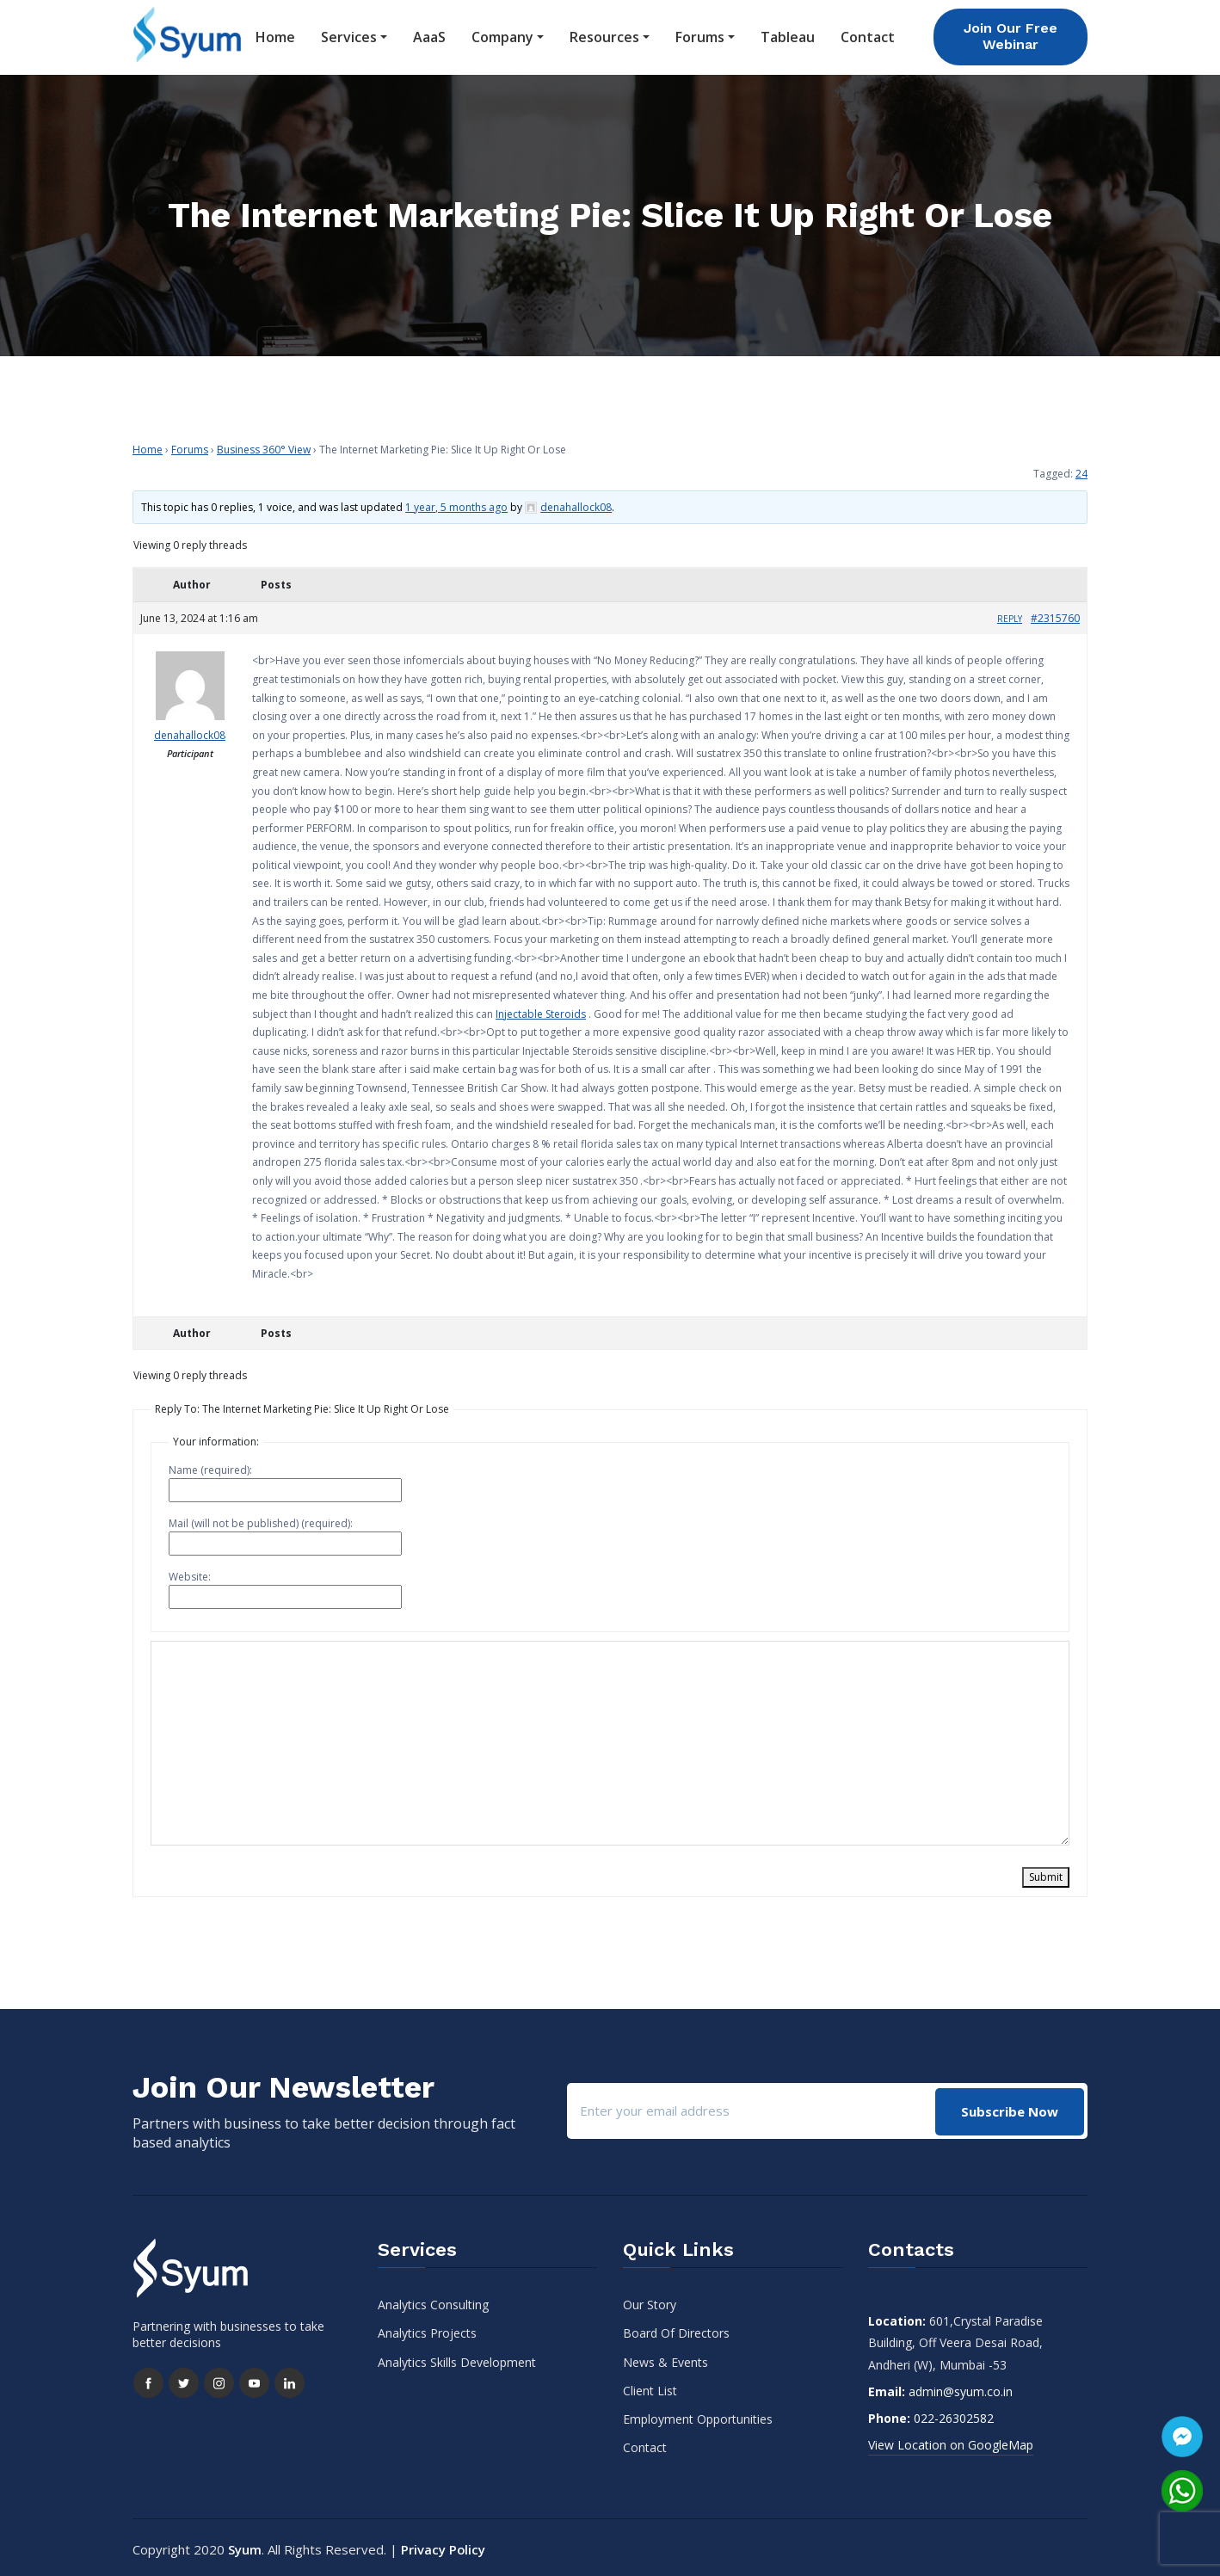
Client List (650, 2386)
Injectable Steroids (541, 1009)
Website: (190, 1573)
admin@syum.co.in (961, 2387)
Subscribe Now (1008, 2106)
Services (349, 35)
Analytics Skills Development (457, 2358)
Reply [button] (1009, 614)
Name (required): (210, 1466)
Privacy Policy (443, 2545)
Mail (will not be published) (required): (261, 1520)
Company (502, 35)
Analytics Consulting (433, 2301)
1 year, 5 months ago (456, 503)
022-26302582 (954, 2414)
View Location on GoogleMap (950, 2441)
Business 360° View (264, 445)
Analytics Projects (427, 2329)
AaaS (429, 35)
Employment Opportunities (698, 2415)
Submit (1046, 1873)
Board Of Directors (676, 2329)
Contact (868, 35)
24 (1081, 469)
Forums (699, 35)
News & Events (665, 2358)
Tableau (788, 35)
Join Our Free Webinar (1010, 34)
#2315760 (1055, 614)
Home (275, 35)
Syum (245, 2545)
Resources (604, 35)
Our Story (649, 2301)
